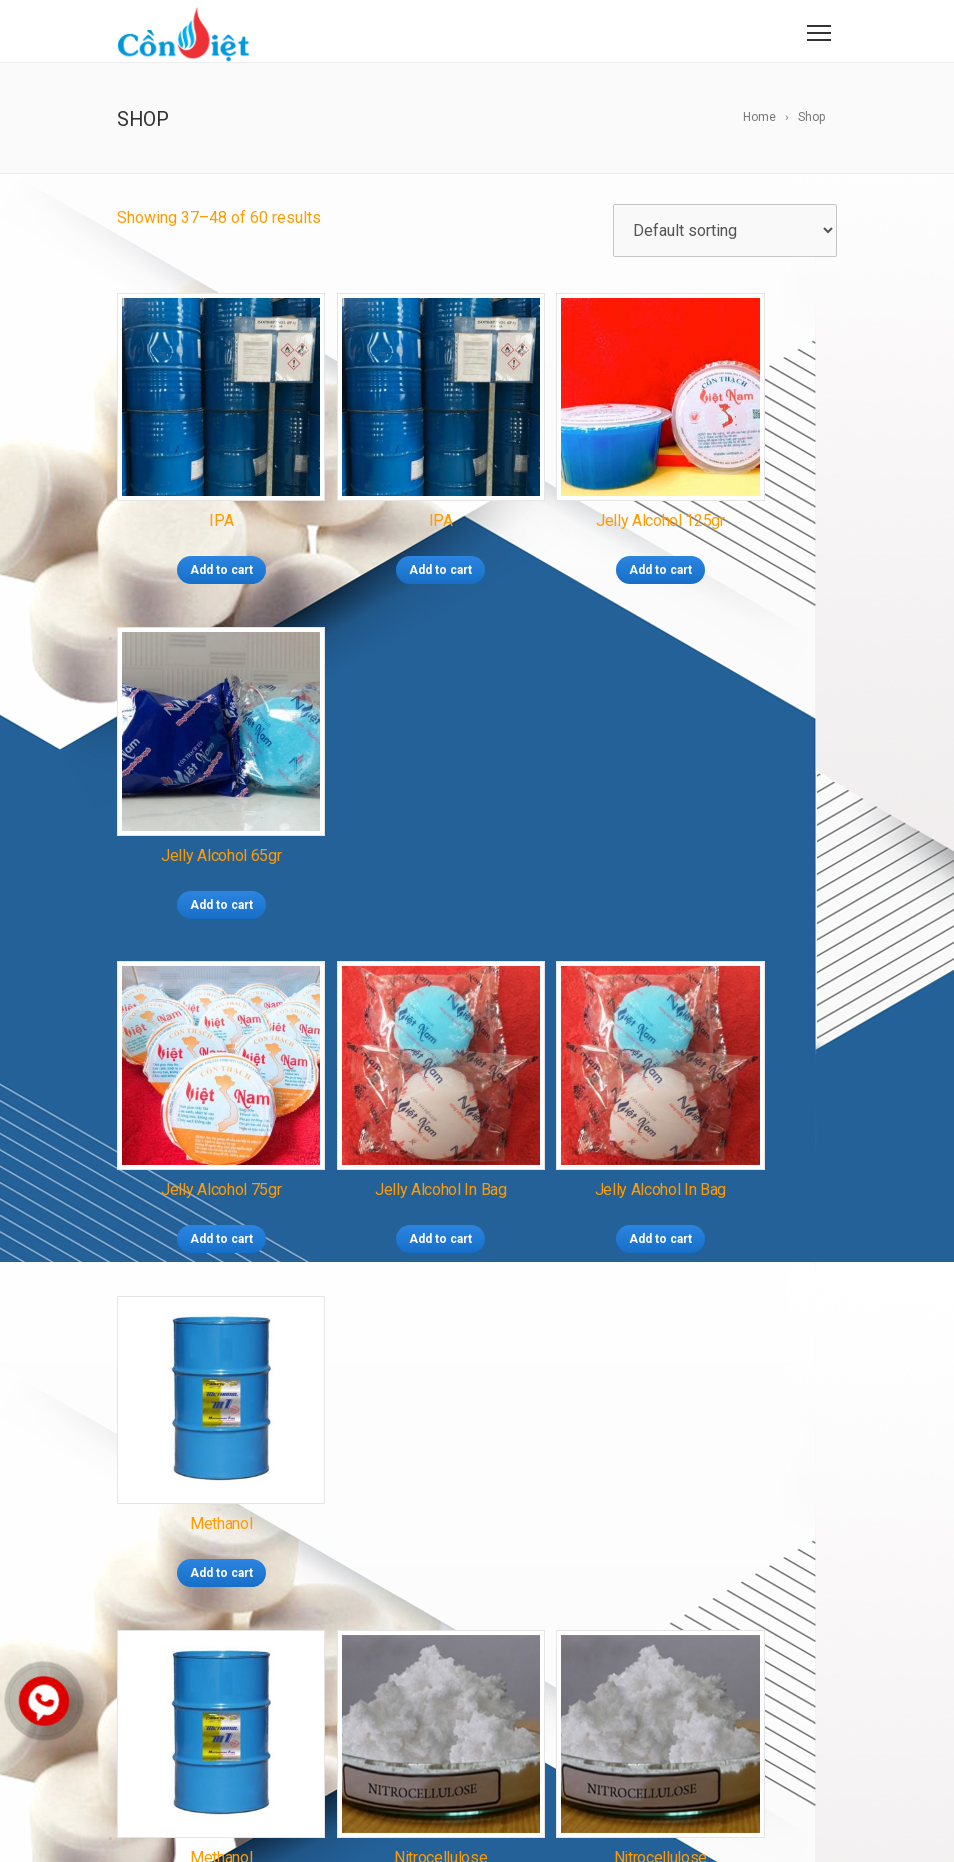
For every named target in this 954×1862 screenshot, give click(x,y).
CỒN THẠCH (402, 1403)
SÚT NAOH (533, 1591)
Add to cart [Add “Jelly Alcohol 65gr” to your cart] (752, 531)
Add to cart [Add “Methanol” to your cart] (752, 826)
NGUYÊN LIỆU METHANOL (444, 1537)
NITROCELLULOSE (430, 1591)
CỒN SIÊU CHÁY (501, 1403)
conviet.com (238, 1689)
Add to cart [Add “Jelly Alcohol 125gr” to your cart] (568, 531)
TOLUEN (420, 1618)
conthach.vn (236, 1717)
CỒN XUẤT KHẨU (456, 1458)
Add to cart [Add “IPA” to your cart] (201, 531)
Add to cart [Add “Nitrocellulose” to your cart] (385, 1121)
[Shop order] (725, 230)
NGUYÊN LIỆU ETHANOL (507, 1564)
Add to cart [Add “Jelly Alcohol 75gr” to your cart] (201, 826)
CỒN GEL (517, 1430)
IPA (374, 1618)
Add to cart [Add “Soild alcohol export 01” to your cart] (752, 1121)
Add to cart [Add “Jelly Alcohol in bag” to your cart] (385, 826)
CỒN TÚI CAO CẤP (421, 1430)
